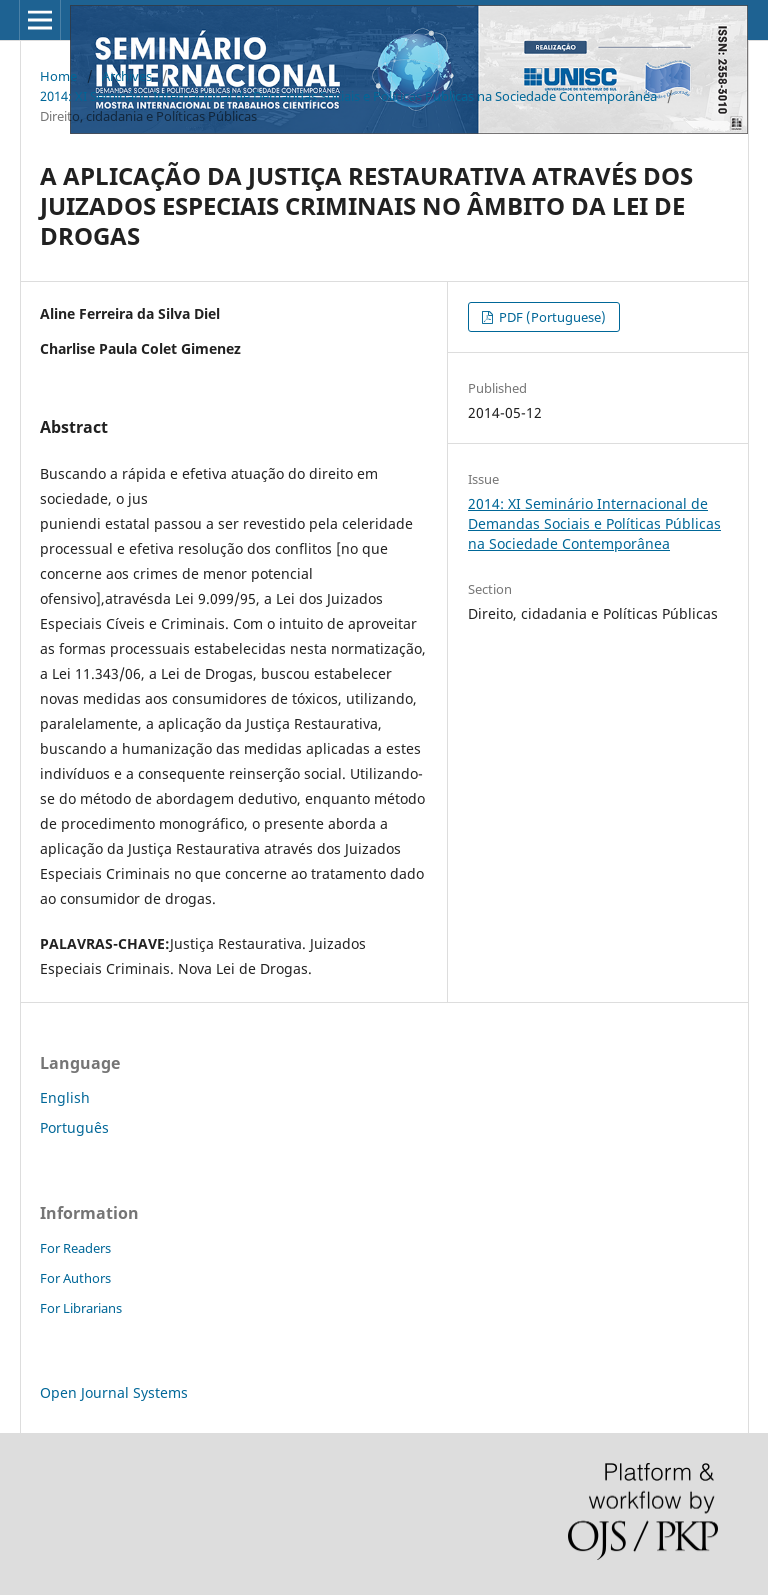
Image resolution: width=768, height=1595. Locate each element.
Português (74, 1127)
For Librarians (81, 1308)
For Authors (75, 1278)
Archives (127, 76)
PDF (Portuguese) (551, 317)
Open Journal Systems (114, 1392)
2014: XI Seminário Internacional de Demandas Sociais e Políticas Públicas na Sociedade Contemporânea (348, 96)
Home (58, 76)
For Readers (75, 1248)
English (65, 1097)
